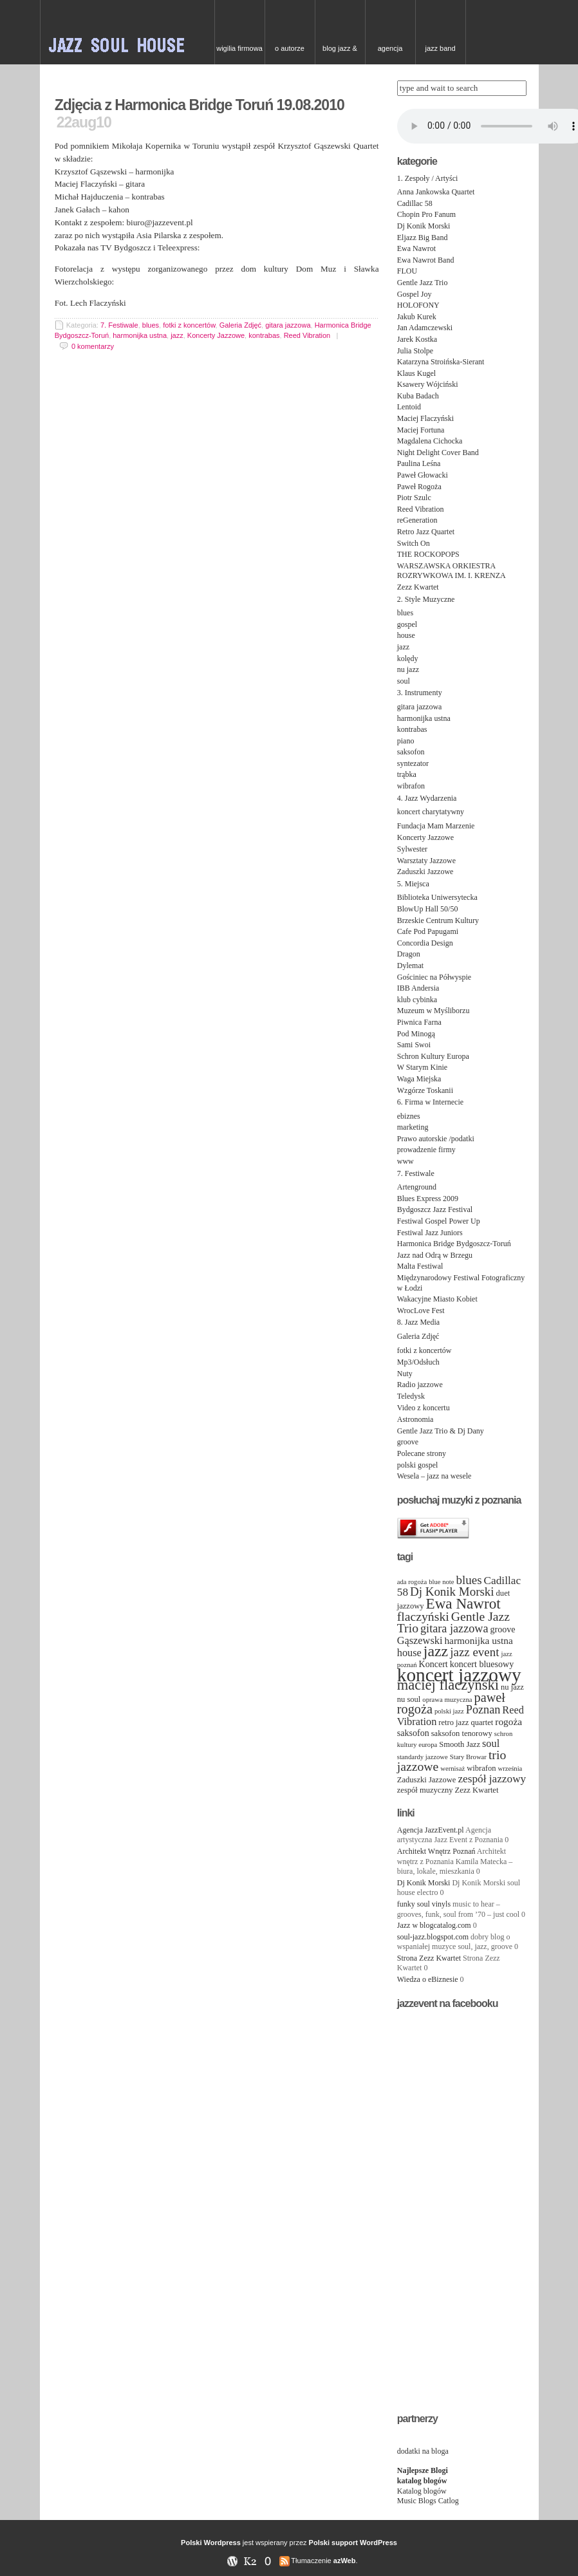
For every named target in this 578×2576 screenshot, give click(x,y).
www (405, 1161)
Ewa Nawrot (416, 248)
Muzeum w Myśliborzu (433, 1010)
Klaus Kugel (416, 373)
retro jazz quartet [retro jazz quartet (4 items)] (465, 1722)
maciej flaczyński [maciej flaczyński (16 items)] (448, 1685)
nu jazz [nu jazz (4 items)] (512, 1687)
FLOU (407, 270)
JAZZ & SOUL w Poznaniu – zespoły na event (127, 32)
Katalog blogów (422, 2491)
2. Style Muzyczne (426, 599)
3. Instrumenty (419, 692)
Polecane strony (421, 1453)
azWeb (344, 2560)
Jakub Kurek (416, 316)
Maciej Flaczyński (425, 418)
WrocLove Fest (421, 1310)
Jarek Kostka (417, 339)
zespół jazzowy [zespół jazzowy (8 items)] (492, 1779)
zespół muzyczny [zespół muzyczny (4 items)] (425, 1790)
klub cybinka (417, 999)
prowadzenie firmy (426, 1149)
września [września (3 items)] (510, 1768)
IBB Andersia (418, 988)
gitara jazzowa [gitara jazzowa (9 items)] (454, 1628)
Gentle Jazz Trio (422, 282)
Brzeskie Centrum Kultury (438, 920)
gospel (407, 624)
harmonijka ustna (140, 335)
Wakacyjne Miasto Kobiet (437, 1298)
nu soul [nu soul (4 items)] (409, 1699)
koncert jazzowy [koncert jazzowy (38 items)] (459, 1675)
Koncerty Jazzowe (216, 335)
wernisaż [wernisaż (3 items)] (452, 1768)
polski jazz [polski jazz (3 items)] (449, 1711)
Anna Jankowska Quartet (436, 191)
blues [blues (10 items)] (469, 1580)
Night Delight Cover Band (438, 452)
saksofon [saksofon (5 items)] (413, 1733)
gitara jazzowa (287, 325)
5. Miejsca (413, 883)
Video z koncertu (423, 1407)
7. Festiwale (119, 325)
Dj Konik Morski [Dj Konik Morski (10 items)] (452, 1591)
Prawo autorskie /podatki (435, 1138)
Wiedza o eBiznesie (427, 1979)
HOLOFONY (418, 305)
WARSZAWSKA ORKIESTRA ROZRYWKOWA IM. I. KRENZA (451, 571)
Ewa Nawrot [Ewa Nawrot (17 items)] (463, 1603)
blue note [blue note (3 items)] (441, 1581)
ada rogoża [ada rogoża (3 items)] (412, 1581)
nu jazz (408, 669)
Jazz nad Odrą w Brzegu (434, 1255)
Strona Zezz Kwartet (429, 1958)
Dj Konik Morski (424, 225)
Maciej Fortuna (421, 429)
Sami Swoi (414, 1044)
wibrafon (411, 785)
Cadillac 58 (415, 203)
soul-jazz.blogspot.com (433, 1936)
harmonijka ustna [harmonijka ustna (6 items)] (478, 1640)
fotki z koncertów (189, 325)
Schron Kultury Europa (433, 1056)
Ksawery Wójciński (427, 384)
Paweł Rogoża (419, 486)
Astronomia (415, 1419)
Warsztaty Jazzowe (426, 860)
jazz (177, 335)
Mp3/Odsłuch (418, 1362)
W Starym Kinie (422, 1067)
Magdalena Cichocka (430, 440)
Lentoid (409, 406)
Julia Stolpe (415, 350)
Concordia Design (425, 942)
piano (406, 740)
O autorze (289, 48)
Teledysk (411, 1396)
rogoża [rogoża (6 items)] (508, 1721)
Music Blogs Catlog (428, 2500)
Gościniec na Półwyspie (434, 977)
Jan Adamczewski (424, 327)
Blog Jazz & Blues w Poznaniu (339, 54)
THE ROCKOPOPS (428, 554)
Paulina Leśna (419, 463)
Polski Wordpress (211, 2542)
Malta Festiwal (420, 1266)
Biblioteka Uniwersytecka (437, 897)
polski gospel (417, 1465)
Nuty (405, 1373)
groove (407, 1441)
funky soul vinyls (424, 1904)
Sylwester (412, 849)
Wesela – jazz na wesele (434, 1475)
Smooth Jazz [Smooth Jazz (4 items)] (459, 1744)
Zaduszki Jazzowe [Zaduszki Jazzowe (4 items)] (426, 1779)
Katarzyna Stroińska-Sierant (441, 361)
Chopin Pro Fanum (426, 214)
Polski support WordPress (353, 2542)
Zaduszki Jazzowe (425, 871)
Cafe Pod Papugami (427, 931)
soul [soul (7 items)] (490, 1743)
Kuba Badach (418, 395)
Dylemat (410, 965)
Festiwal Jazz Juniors (430, 1232)
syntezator (413, 763)
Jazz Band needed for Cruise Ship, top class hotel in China (440, 54)
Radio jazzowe (420, 1384)
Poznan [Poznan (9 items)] (483, 1709)
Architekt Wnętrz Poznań (436, 1851)
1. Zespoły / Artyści (427, 178)
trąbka (406, 774)
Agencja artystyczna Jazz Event (390, 54)
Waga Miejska (419, 1078)
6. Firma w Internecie (430, 1101)
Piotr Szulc (414, 497)
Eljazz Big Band (422, 237)
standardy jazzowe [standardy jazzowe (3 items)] (422, 1756)
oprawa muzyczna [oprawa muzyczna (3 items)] (447, 1699)
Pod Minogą (416, 1033)
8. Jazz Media (418, 1322)
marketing (413, 1127)
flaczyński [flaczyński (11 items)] (423, 1616)
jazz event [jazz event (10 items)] (474, 1652)
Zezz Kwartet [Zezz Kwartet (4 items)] (477, 1790)
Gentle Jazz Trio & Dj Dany (440, 1430)
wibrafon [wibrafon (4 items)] (481, 1768)
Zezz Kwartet (418, 587)
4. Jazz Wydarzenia (427, 798)
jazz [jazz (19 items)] (436, 1651)
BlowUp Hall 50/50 (427, 908)
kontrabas (263, 335)
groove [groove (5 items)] (503, 1629)
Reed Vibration (307, 335)
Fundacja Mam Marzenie (436, 825)
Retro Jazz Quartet (425, 531)
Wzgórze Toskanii (425, 1090)
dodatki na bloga (423, 2451)
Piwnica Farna (419, 1022)
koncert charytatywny (430, 811)
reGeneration (417, 520)
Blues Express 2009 (427, 1198)
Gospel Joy (414, 294)
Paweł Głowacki (422, 475)
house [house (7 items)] (409, 1653)
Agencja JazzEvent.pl (430, 1829)
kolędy (407, 658)
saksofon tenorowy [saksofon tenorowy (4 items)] (461, 1733)
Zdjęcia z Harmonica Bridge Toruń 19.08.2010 (199, 105)
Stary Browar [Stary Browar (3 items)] (468, 1756)
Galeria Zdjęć (240, 325)
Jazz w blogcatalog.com (434, 1925)
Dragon (408, 953)
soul (403, 681)
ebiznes (408, 1116)
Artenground (416, 1186)
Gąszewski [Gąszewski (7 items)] (420, 1640)
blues (150, 325)
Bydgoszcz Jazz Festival (434, 1209)
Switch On (413, 543)
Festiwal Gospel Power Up (438, 1221)
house (406, 635)
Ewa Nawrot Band (425, 260)
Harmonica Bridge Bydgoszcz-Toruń (454, 1243)
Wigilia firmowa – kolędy (239, 54)
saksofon (411, 751)
